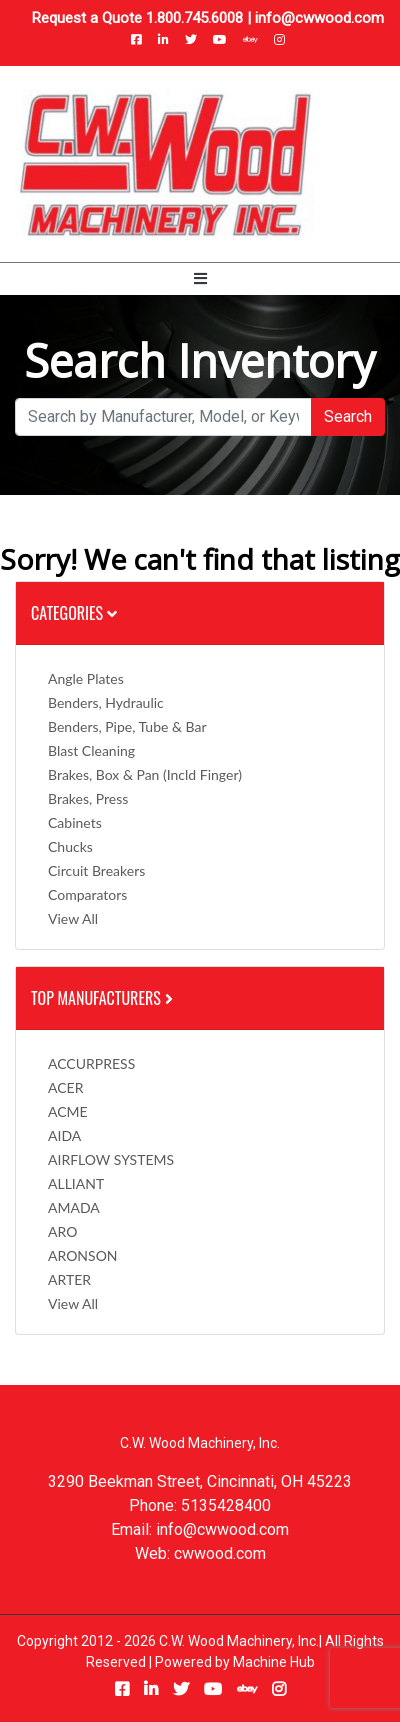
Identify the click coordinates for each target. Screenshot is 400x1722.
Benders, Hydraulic (106, 702)
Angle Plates (86, 678)
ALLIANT (76, 1183)
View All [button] (73, 918)
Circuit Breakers (96, 870)
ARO (62, 1231)
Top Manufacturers (104, 998)
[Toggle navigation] (200, 279)
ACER (65, 1087)
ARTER (69, 1279)
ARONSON (83, 1255)
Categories (74, 613)
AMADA (74, 1207)
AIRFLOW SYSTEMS (111, 1159)
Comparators (87, 894)
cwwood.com (220, 1553)
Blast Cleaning (91, 750)
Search (348, 416)
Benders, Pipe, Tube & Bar (127, 726)
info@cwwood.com (319, 18)
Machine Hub (274, 1662)
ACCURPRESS (91, 1063)
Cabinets (75, 822)
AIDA (64, 1135)
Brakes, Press (88, 798)
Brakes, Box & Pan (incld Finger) (145, 774)
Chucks (70, 846)
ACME (68, 1111)
